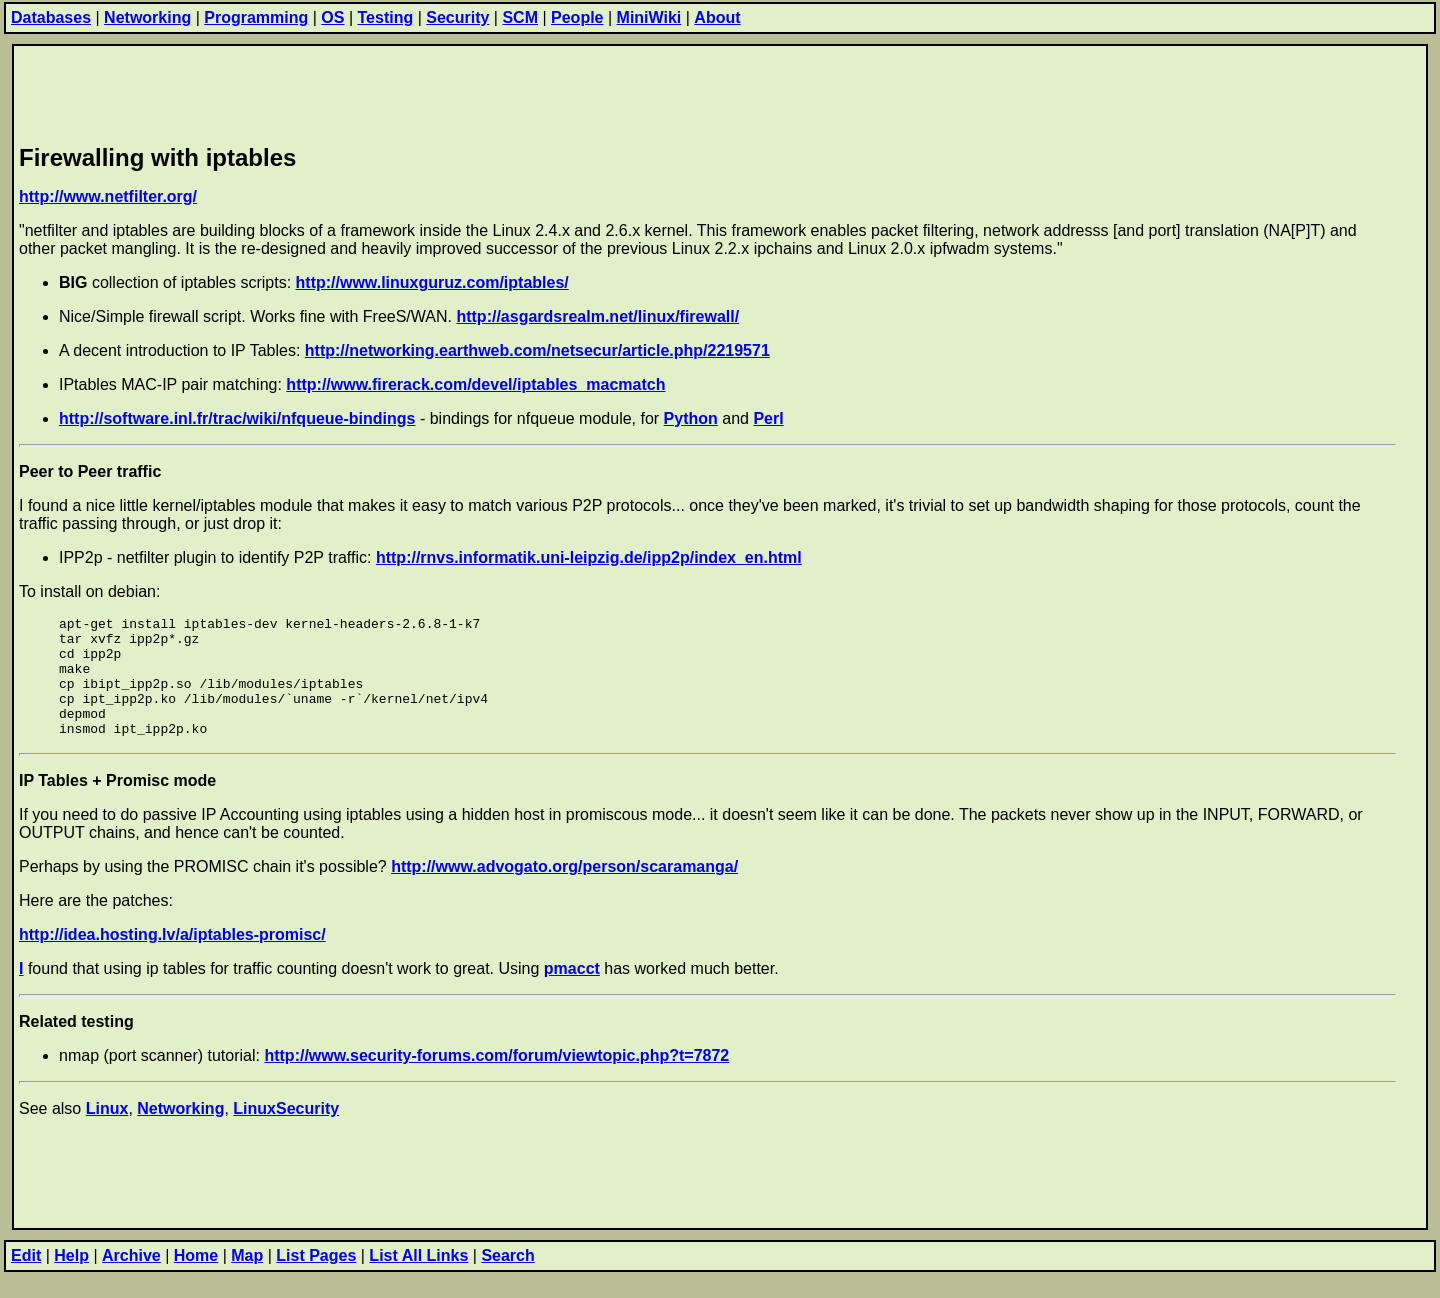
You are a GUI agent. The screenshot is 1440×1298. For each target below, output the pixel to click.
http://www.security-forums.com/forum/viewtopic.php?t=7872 (496, 1079)
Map (247, 1279)
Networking (147, 17)
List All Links (418, 1279)
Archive (131, 1279)
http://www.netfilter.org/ (108, 196)
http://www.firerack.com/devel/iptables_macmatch (475, 384)
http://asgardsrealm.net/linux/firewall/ (597, 316)
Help (71, 1279)
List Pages (316, 1279)
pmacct (572, 992)
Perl (768, 418)
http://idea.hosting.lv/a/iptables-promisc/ (172, 958)
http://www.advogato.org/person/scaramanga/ (564, 890)
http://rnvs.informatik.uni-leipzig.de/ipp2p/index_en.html (589, 557)
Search (507, 1279)
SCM (520, 17)
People (577, 17)
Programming (256, 17)
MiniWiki (649, 17)
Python (691, 418)
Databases (51, 17)
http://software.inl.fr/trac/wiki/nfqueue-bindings (237, 418)
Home (196, 1279)
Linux (107, 1132)
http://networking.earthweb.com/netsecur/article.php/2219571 (537, 350)
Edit (26, 1279)
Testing (386, 17)
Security (457, 17)
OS (332, 17)
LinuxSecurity (286, 1132)
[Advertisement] (383, 91)
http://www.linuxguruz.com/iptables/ (432, 282)
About (717, 17)
